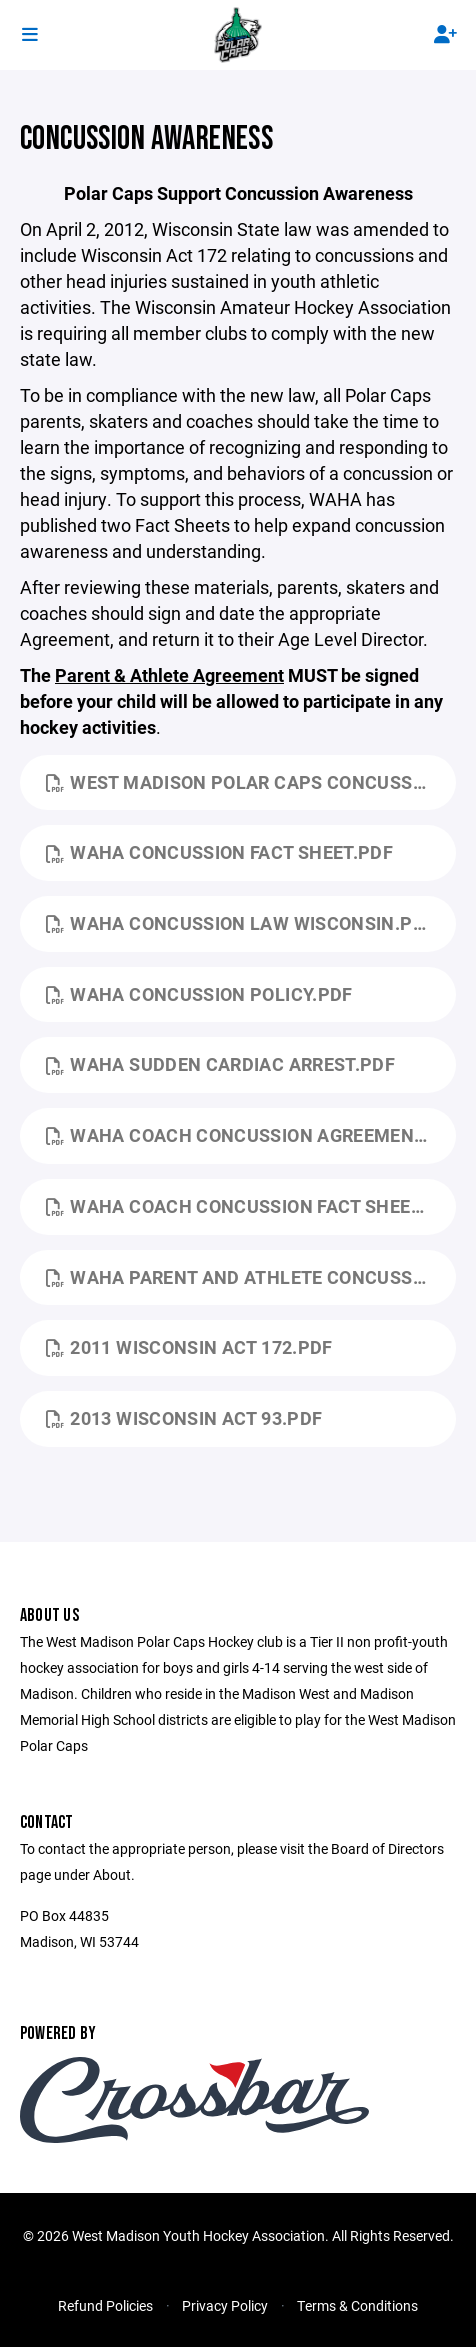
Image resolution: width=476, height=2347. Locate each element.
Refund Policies (105, 2305)
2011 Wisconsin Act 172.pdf (189, 1347)
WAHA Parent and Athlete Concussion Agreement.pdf (251, 1277)
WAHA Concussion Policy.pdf (199, 994)
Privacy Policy (225, 2305)
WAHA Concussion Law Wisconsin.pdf (240, 923)
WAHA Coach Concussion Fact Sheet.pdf (251, 1206)
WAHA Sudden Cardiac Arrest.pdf (220, 1064)
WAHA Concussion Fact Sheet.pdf (219, 852)
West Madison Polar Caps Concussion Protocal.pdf (251, 782)
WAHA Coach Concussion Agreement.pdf (251, 1135)
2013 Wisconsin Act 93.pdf (184, 1418)
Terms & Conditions (357, 2305)
